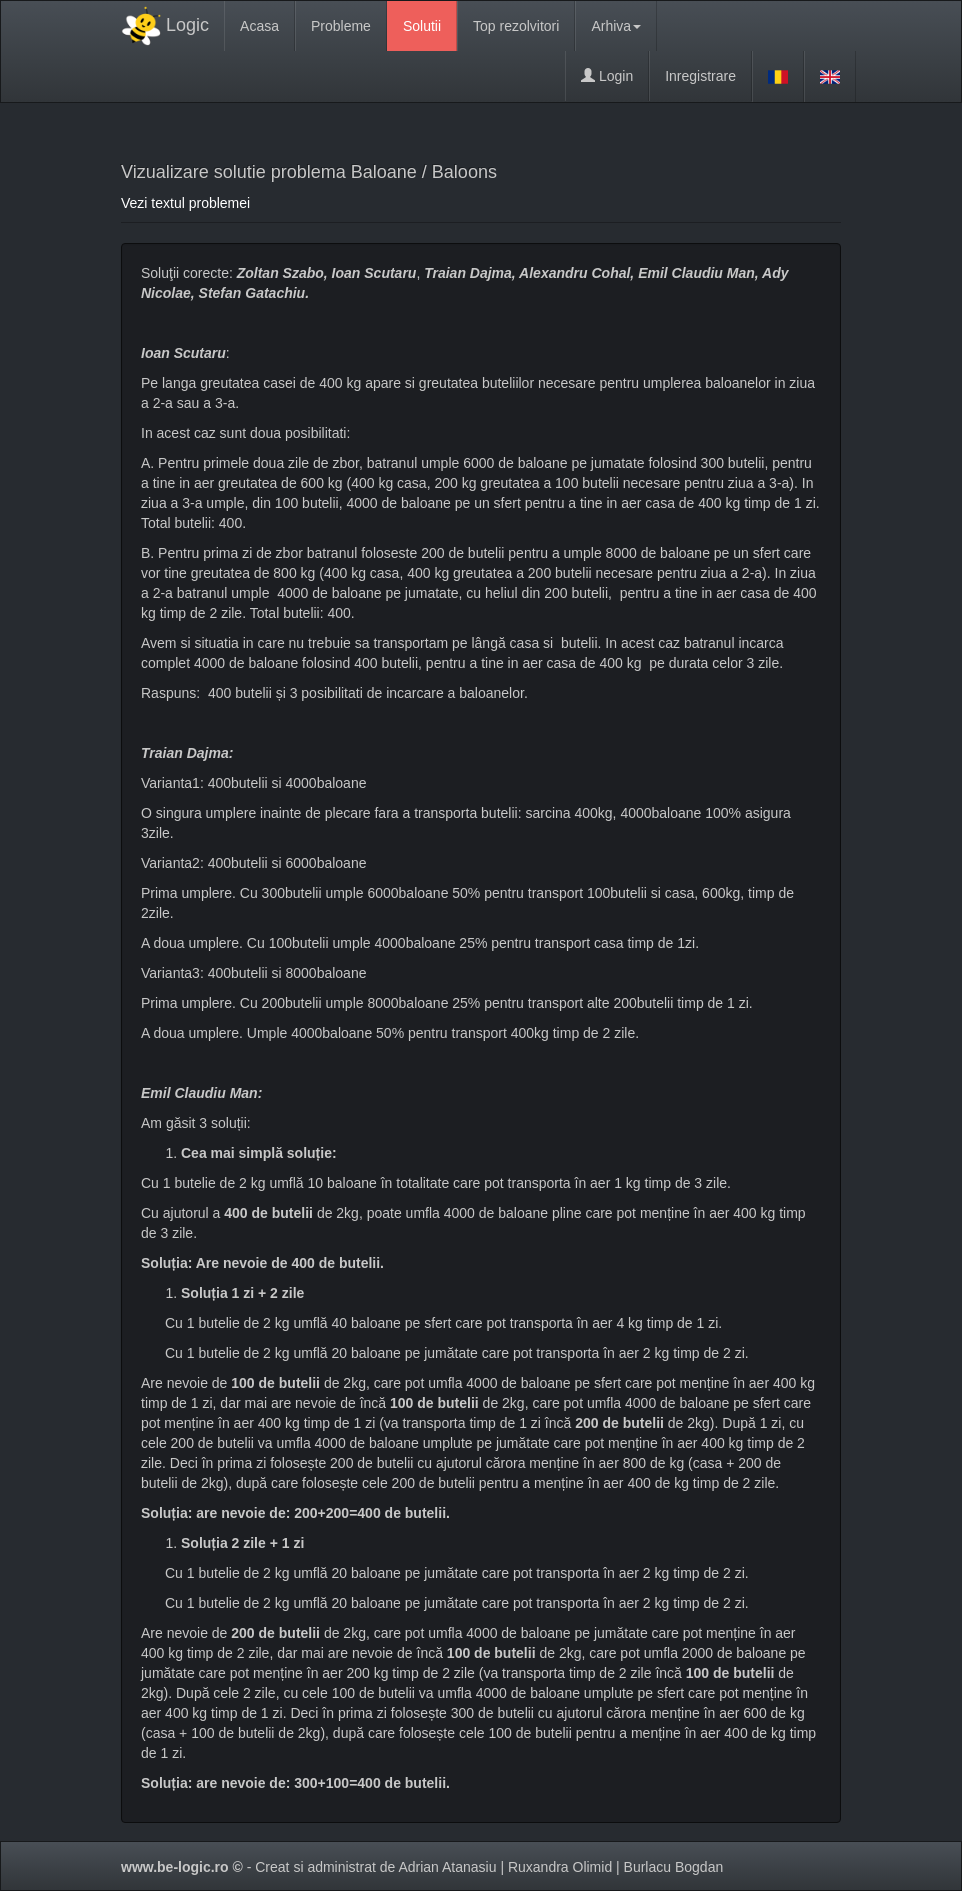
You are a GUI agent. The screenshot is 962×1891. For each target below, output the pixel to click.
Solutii (422, 26)
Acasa (259, 26)
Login (607, 76)
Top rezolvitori (516, 26)
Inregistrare (700, 76)
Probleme (341, 26)
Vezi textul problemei (185, 203)
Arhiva (616, 26)
